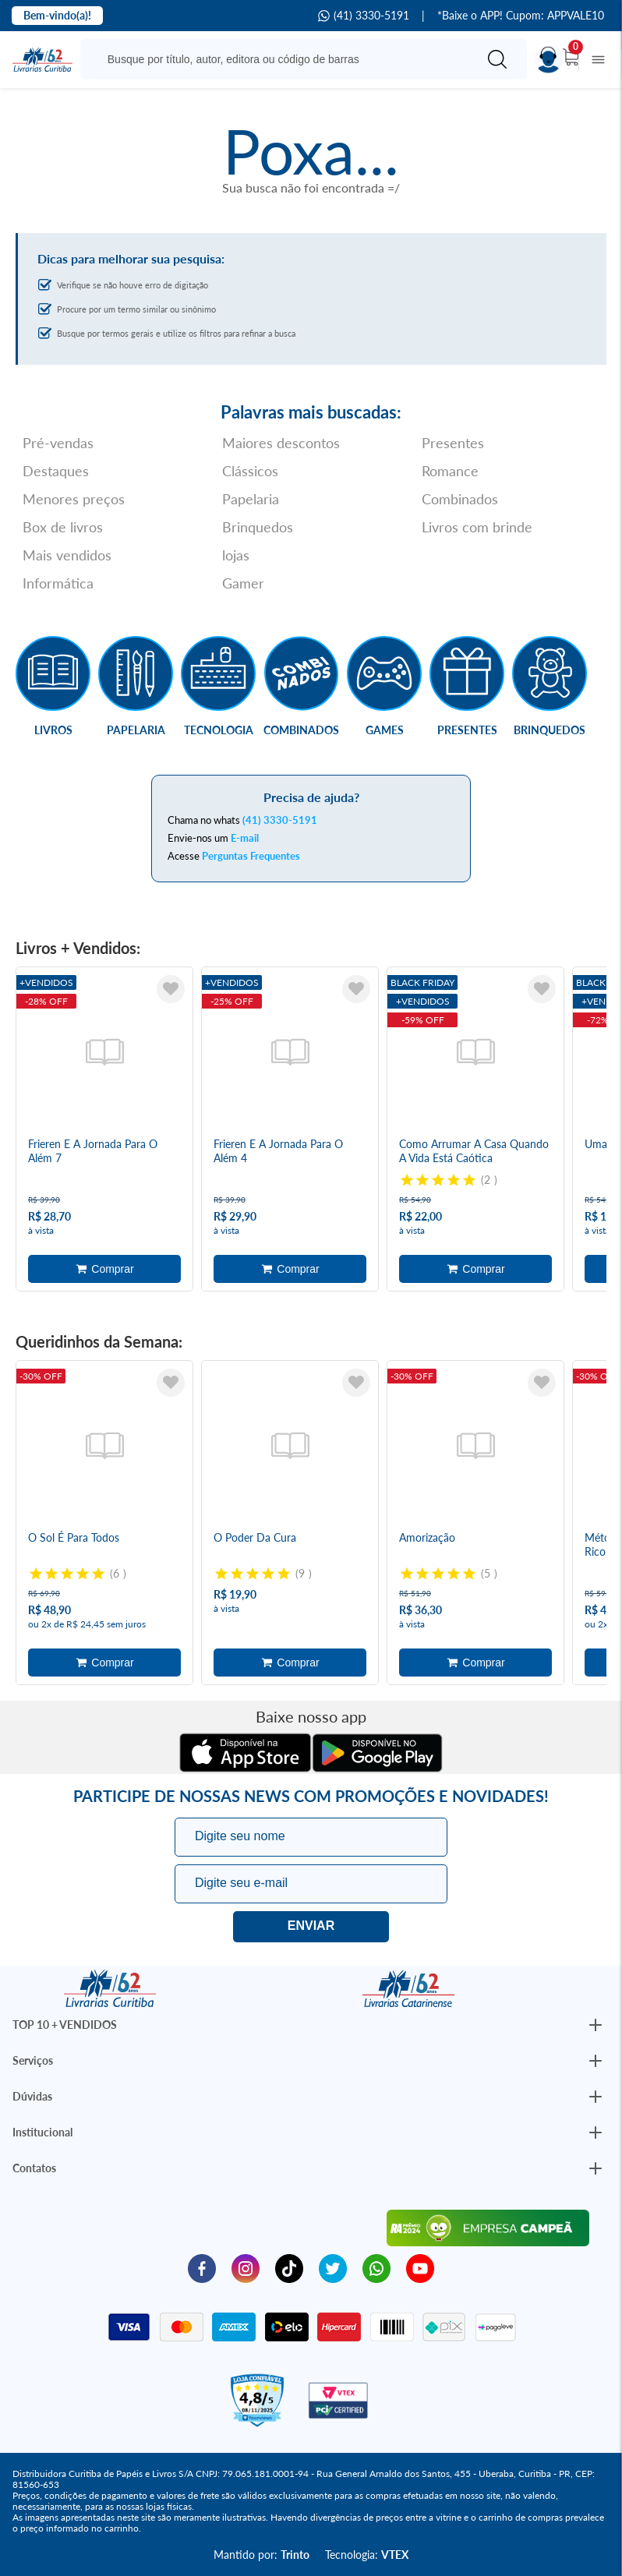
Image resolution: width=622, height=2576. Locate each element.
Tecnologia (218, 729)
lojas (235, 555)
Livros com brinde (477, 526)
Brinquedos (257, 526)
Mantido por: (261, 2554)
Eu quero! (311, 1926)
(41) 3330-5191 (363, 16)
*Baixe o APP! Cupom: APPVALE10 (520, 15)
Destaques (56, 470)
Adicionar (104, 1269)
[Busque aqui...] (282, 59)
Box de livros (63, 526)
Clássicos (250, 470)
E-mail (245, 838)
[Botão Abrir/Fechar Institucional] (595, 2025)
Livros (53, 729)
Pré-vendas (58, 442)
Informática (58, 583)
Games (385, 729)
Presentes (453, 442)
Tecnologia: (366, 2554)
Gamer (243, 583)
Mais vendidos (67, 555)
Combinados (460, 498)
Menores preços (74, 498)
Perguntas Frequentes (251, 856)
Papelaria (250, 498)
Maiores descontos (281, 442)
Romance (450, 470)
